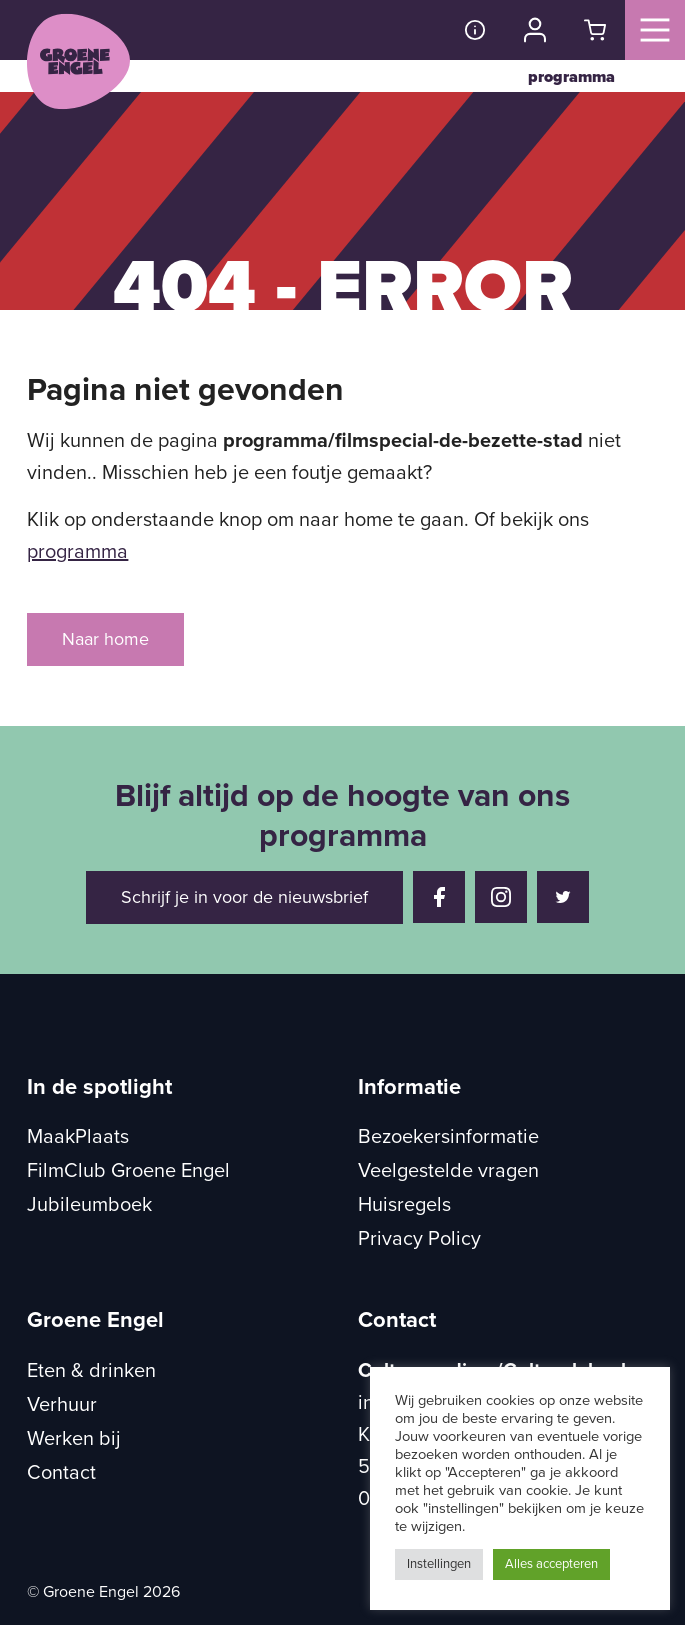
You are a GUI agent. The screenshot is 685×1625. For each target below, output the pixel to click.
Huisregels (404, 1205)
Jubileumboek (89, 1205)
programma (571, 77)
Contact (61, 1473)
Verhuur (62, 1405)
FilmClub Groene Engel (128, 1171)
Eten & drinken (91, 1371)
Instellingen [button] (439, 1564)
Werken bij (74, 1439)
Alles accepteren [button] (551, 1564)
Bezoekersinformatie (448, 1137)
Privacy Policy (419, 1239)
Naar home (105, 639)
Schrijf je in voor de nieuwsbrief (244, 897)
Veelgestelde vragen (448, 1171)
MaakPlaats (78, 1137)
